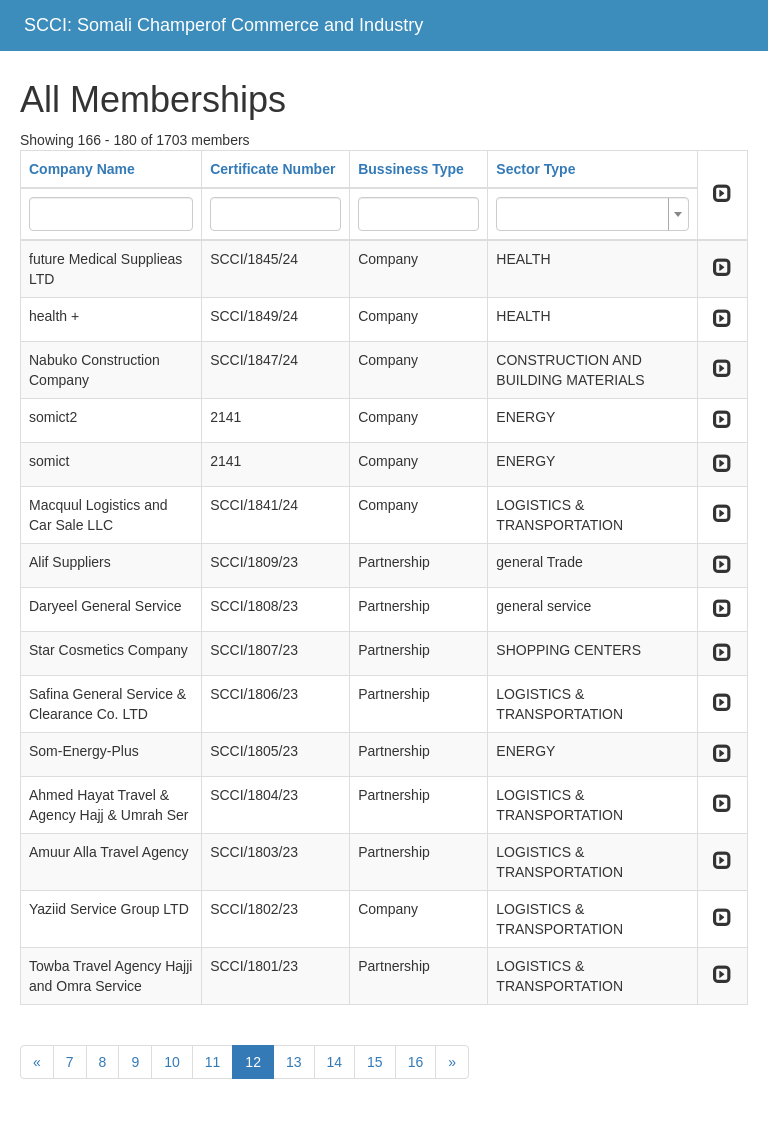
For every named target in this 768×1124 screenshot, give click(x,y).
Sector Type (535, 169)
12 (253, 1062)
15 (375, 1062)
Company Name (82, 169)
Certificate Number (272, 169)
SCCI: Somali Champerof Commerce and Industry (223, 25)
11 (213, 1062)
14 (335, 1062)
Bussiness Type (411, 169)
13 (294, 1062)
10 (172, 1062)
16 (416, 1062)
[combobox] (592, 214)
